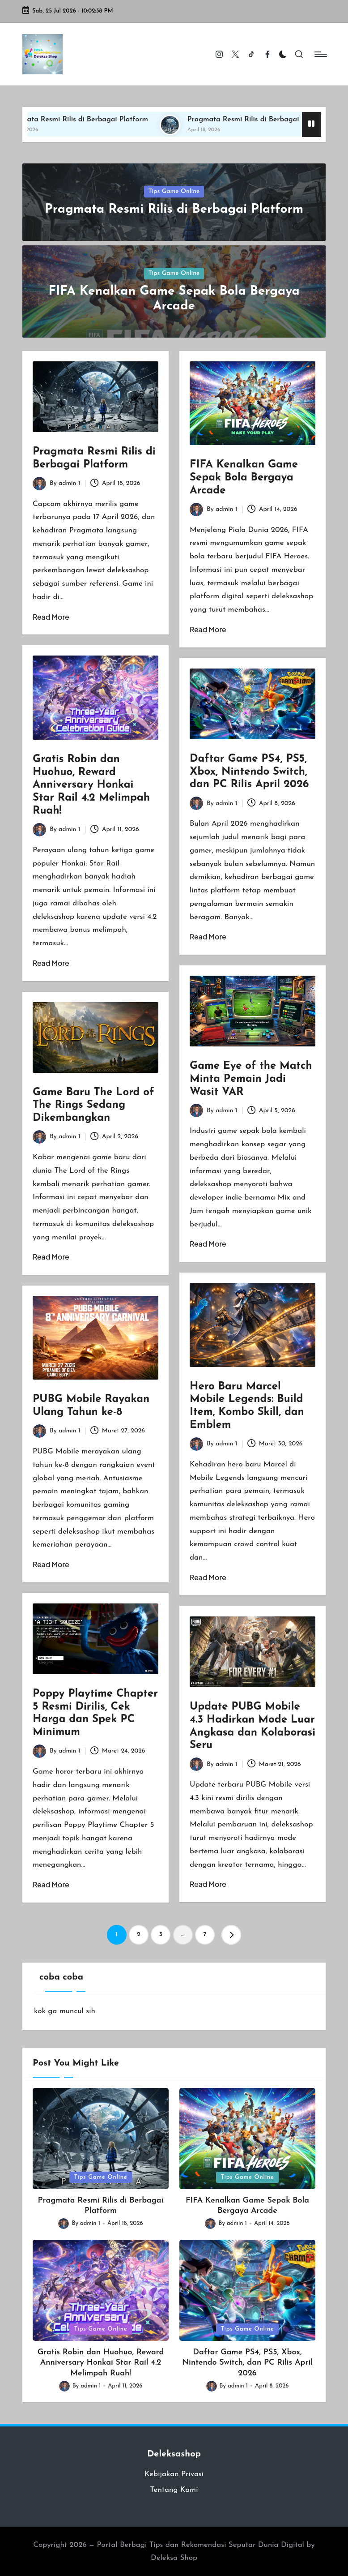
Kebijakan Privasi (174, 2474)
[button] (231, 1935)
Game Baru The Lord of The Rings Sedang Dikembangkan (93, 1105)
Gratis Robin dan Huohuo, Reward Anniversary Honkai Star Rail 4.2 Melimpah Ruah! (91, 785)
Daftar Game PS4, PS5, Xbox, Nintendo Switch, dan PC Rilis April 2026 (249, 772)
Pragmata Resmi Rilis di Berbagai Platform (88, 119)
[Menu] (320, 54)
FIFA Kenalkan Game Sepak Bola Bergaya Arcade (244, 477)
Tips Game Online (174, 191)
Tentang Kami (174, 2490)
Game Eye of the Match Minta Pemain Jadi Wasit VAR (251, 1079)
